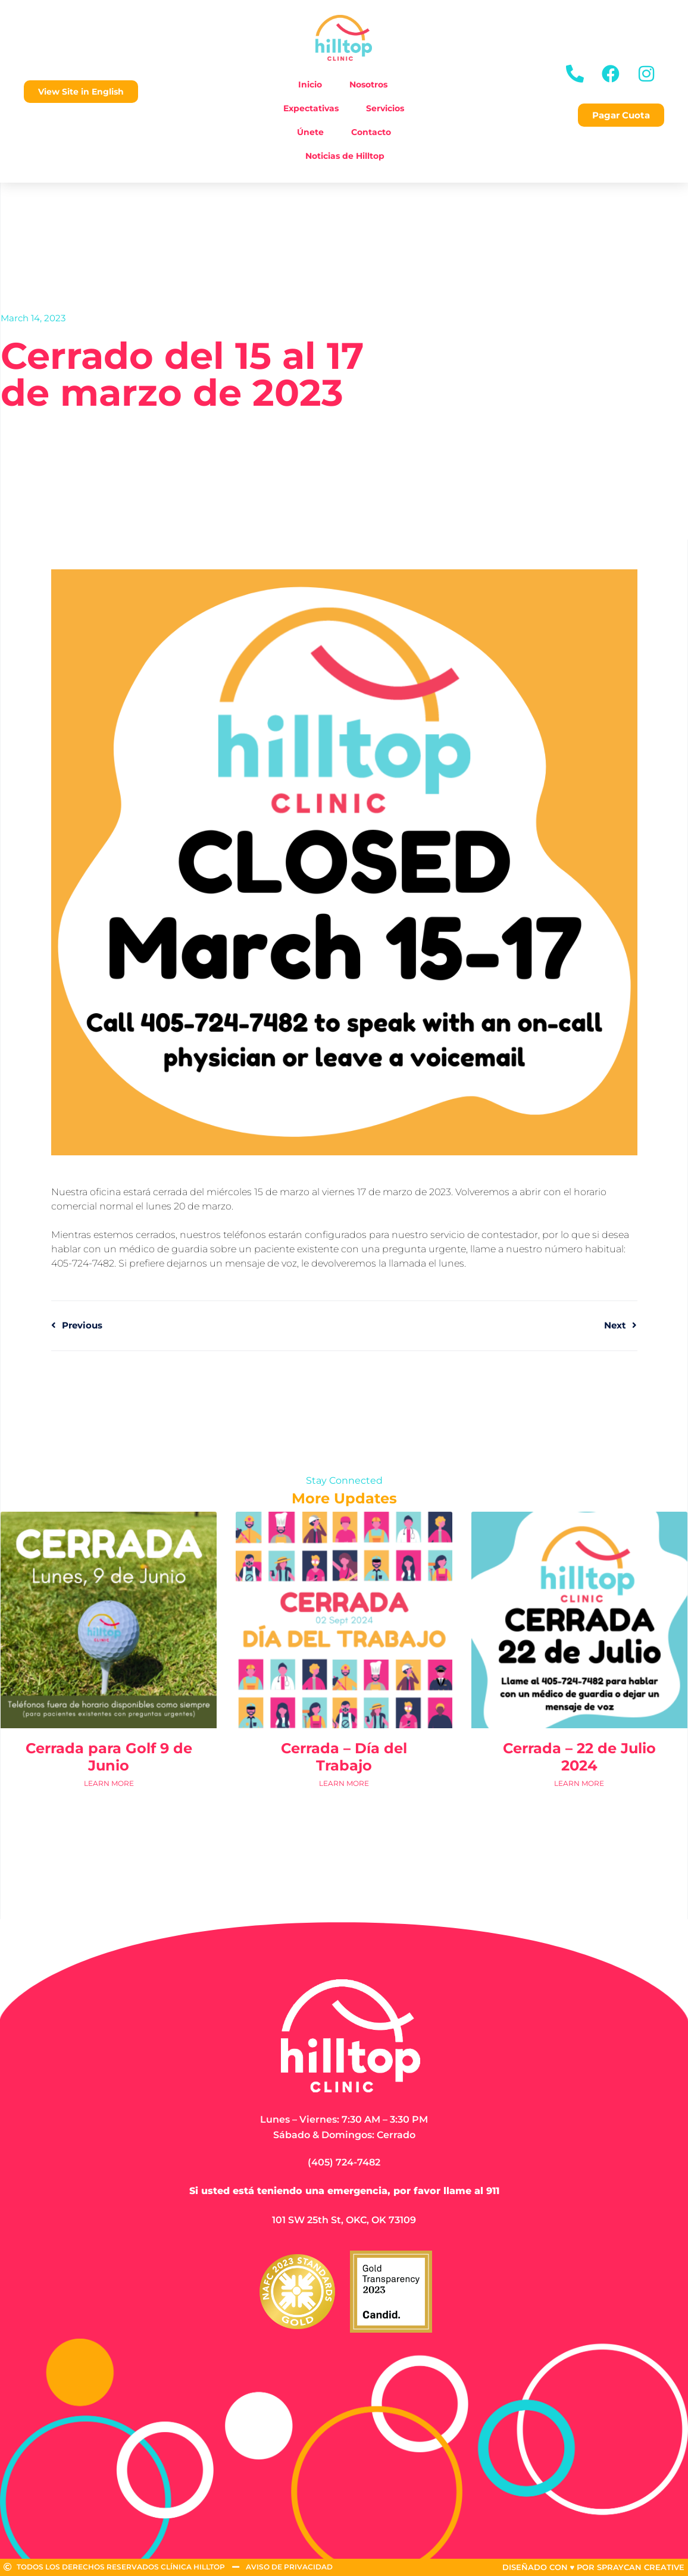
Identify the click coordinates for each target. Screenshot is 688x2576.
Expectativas (311, 108)
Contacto (371, 132)
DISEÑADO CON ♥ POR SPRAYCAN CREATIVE (593, 2567)
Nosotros (368, 84)
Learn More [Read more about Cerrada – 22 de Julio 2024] (579, 1783)
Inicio (310, 84)
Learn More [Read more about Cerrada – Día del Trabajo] (344, 1783)
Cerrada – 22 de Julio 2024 (579, 1757)
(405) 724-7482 (344, 2162)
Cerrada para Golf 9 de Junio (109, 1757)
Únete (310, 132)
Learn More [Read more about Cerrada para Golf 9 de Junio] (109, 1783)
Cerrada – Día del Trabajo (344, 1757)
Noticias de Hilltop (344, 156)
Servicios (385, 108)
